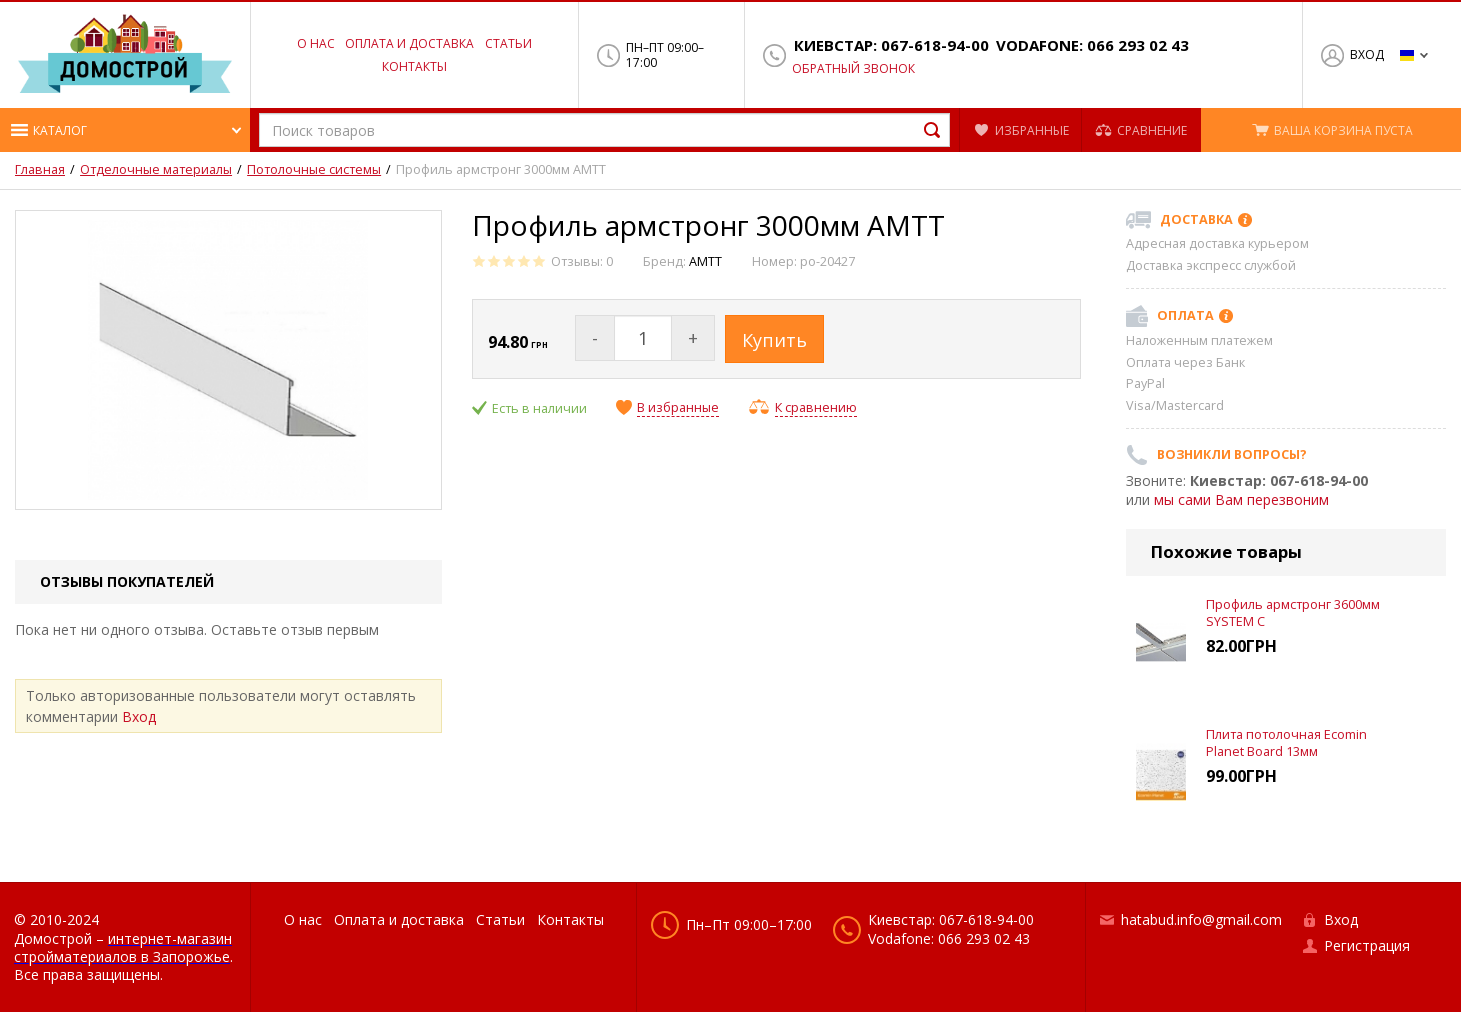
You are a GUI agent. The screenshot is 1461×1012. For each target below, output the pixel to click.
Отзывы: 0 (582, 261)
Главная (40, 170)
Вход (1367, 54)
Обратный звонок (853, 69)
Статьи (508, 43)
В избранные (678, 408)
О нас (316, 43)
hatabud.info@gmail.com (1201, 919)
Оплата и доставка (409, 43)
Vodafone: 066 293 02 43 (1092, 45)
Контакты (414, 66)
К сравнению (816, 407)
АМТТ (705, 261)
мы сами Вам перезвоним (1241, 499)
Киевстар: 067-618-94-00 (891, 45)
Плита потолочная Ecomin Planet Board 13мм (1286, 742)
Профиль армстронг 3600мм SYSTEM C (1293, 612)
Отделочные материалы (156, 170)
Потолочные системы (314, 170)
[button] (125, 130)
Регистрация (1367, 945)
